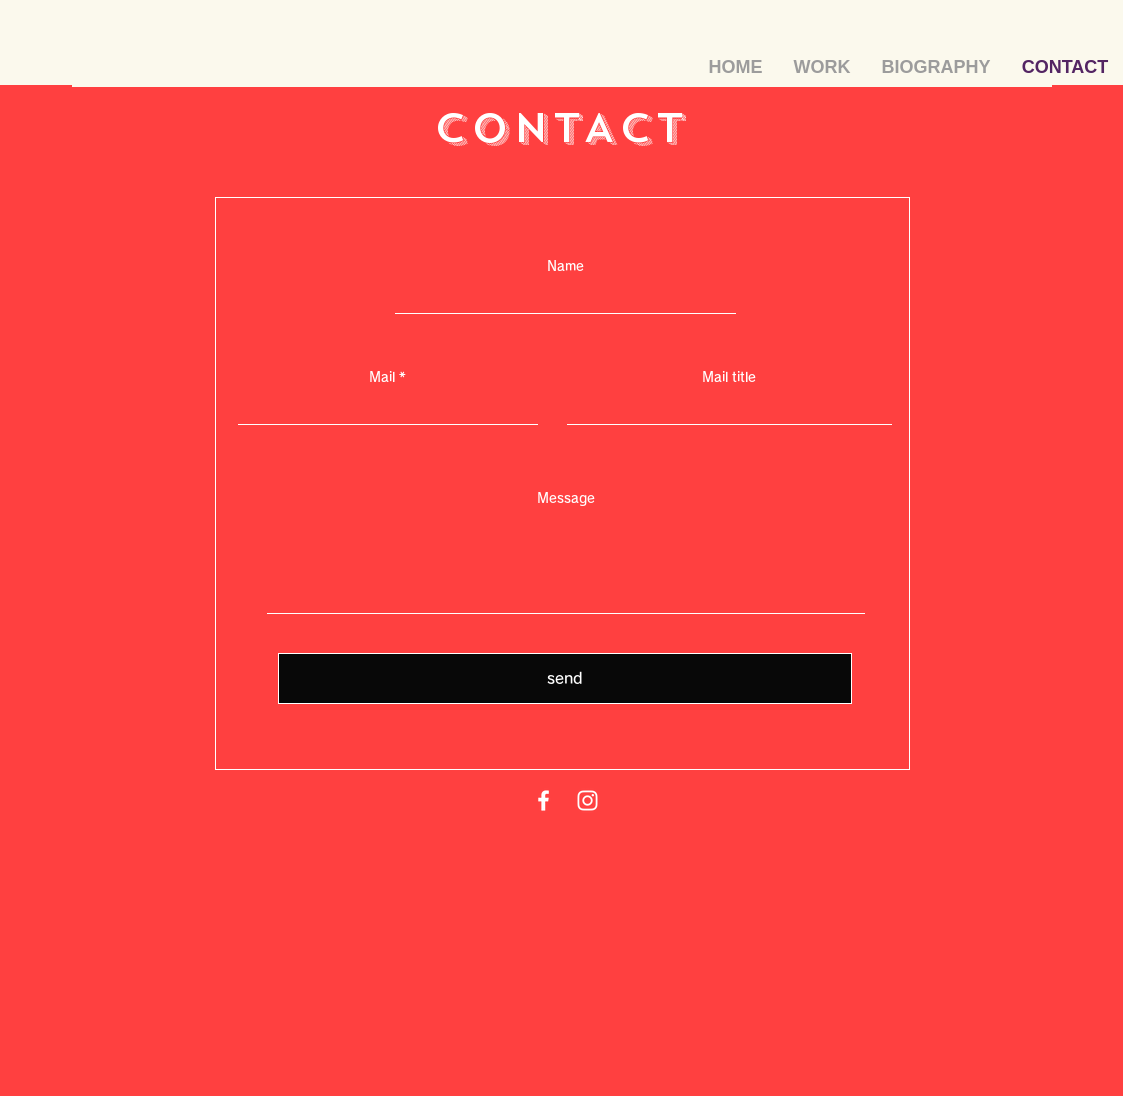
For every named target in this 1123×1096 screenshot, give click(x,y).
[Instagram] (587, 800)
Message (566, 498)
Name (565, 266)
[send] (565, 678)
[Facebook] (543, 800)
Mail (382, 377)
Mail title (729, 377)
